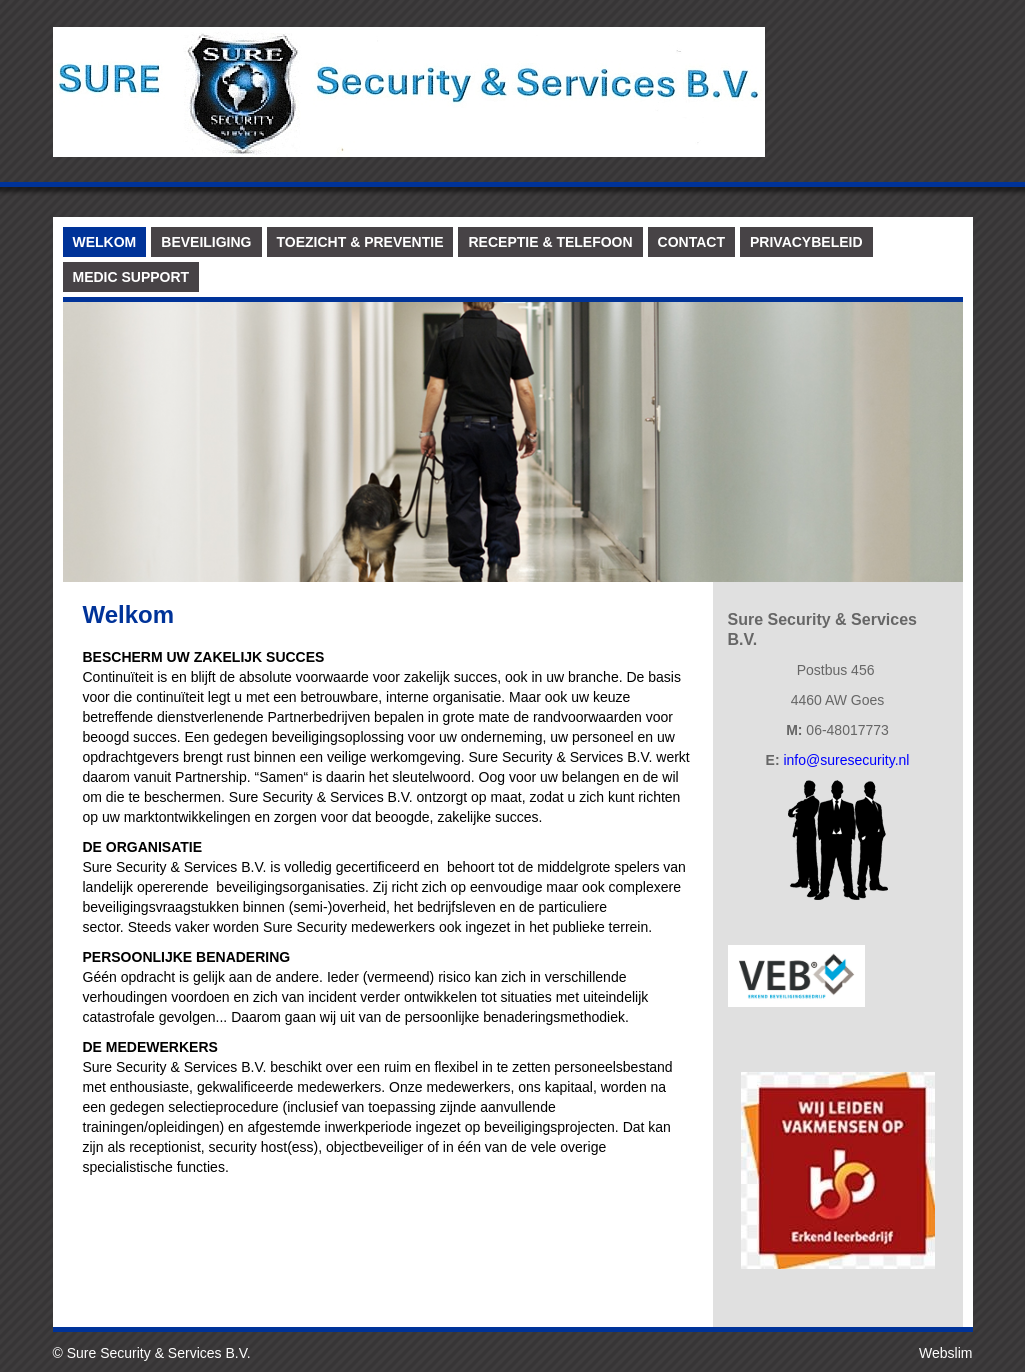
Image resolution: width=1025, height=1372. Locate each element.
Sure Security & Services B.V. (159, 1353)
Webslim (945, 1353)
